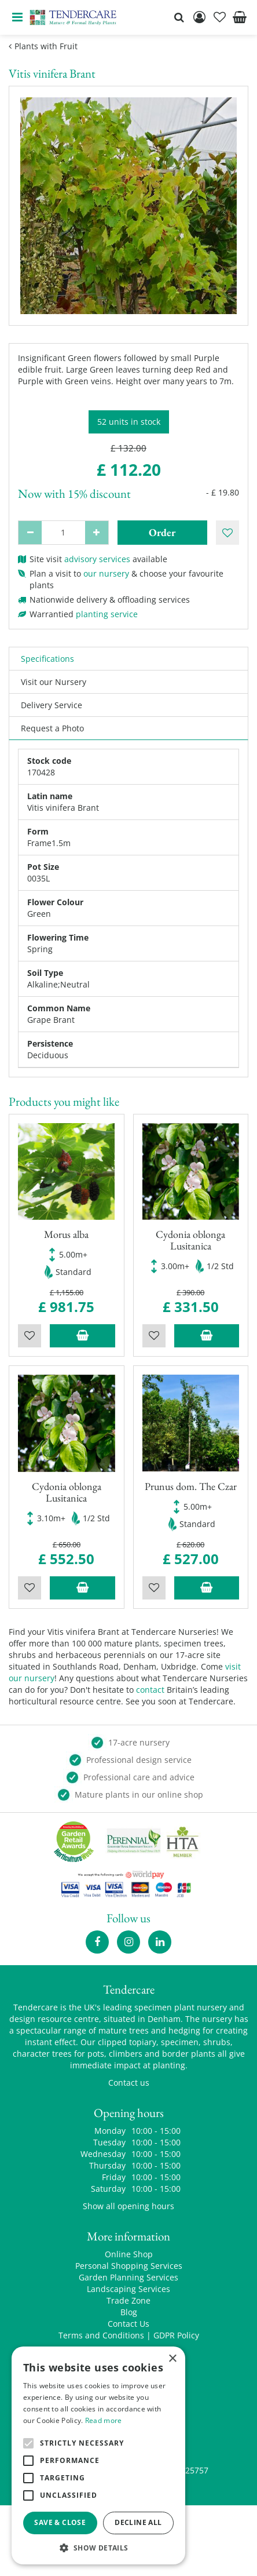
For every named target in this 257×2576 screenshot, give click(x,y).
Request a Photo (52, 728)
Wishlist (29, 1335)
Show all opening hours (128, 2205)
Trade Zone (128, 2300)
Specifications (47, 658)
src (179, 17)
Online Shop (129, 2254)
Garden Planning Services (128, 2277)
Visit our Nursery (53, 681)
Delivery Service (51, 705)
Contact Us (128, 2323)
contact (150, 1689)
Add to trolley (82, 1335)
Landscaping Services (128, 2288)
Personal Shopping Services (128, 2265)
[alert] (98, 2455)
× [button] (172, 2359)
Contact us (128, 2082)
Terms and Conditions (101, 2335)
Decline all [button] (138, 2522)
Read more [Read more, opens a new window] (103, 2420)
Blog (128, 2312)
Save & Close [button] (60, 2522)
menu (17, 17)
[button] (98, 2547)
